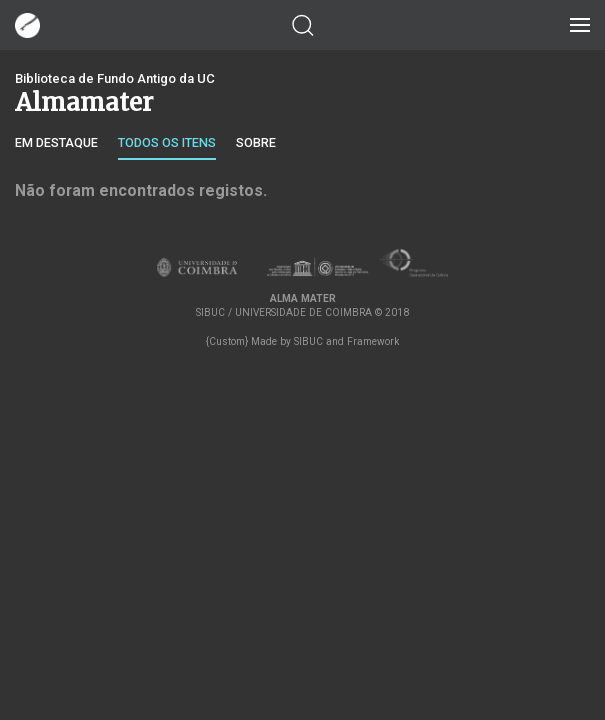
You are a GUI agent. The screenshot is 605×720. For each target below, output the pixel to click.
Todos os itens (167, 142)
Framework (373, 341)
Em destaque (56, 142)
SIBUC (308, 341)
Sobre (256, 142)
